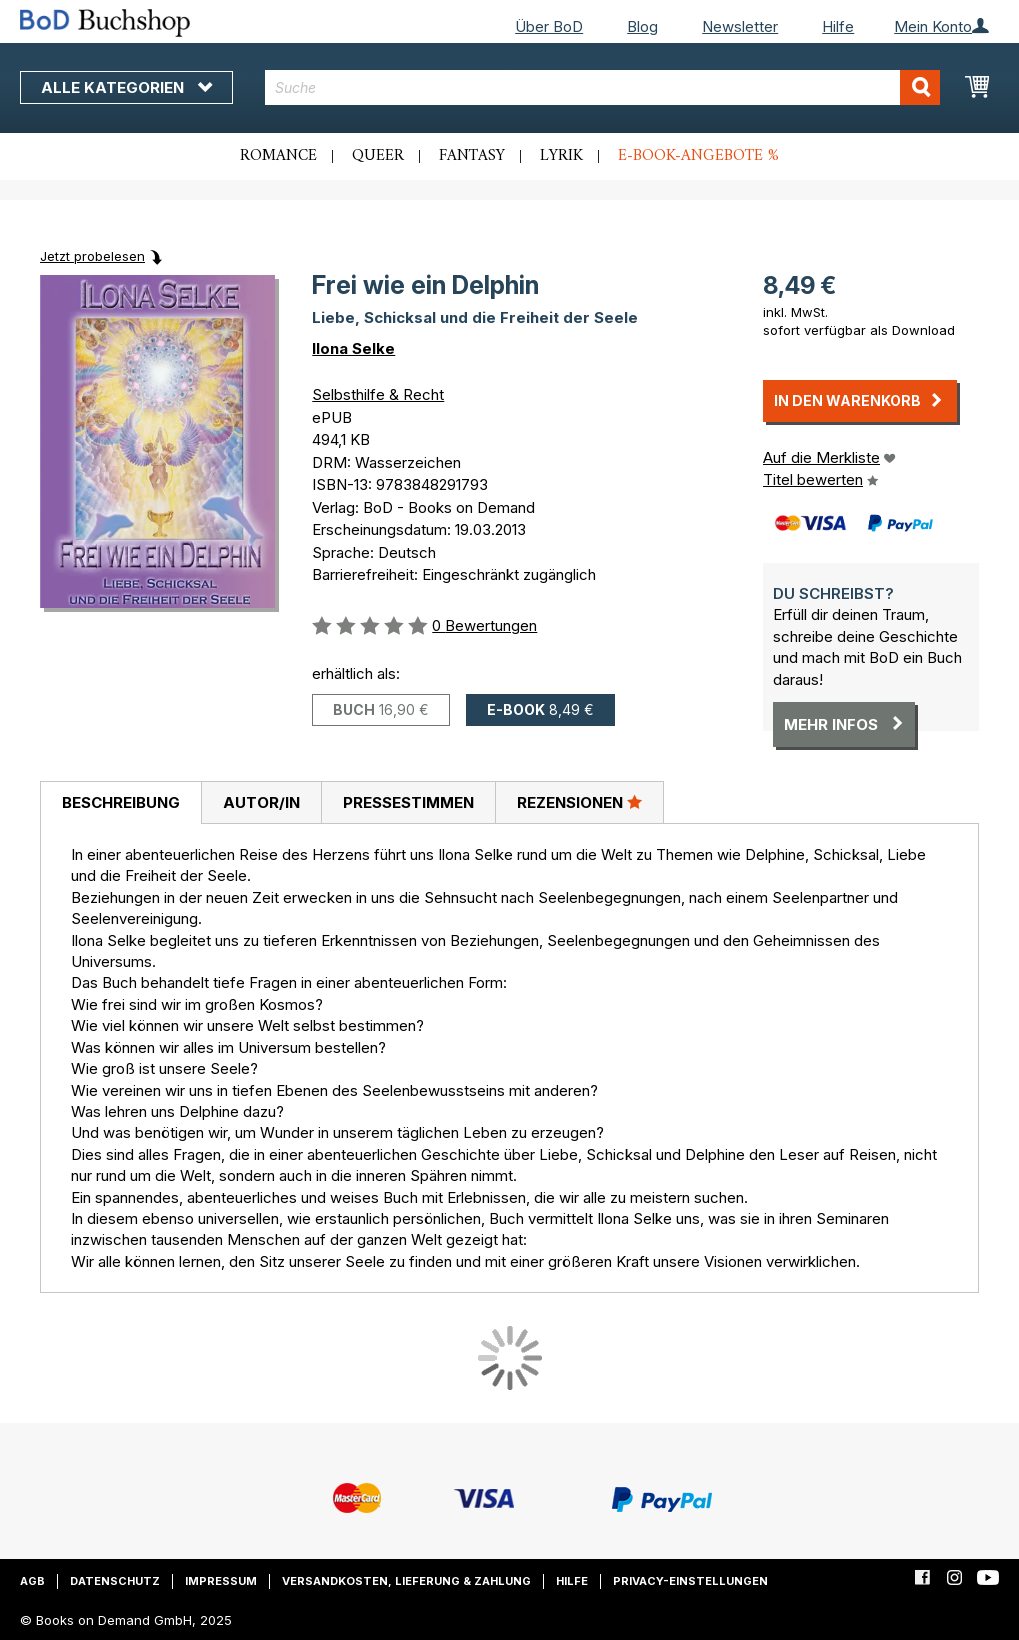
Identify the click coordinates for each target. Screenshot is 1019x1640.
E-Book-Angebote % (698, 156)
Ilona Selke (353, 348)
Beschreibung (121, 802)
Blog (642, 26)
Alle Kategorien (126, 87)
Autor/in (261, 802)
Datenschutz (115, 1581)
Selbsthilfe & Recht (378, 394)
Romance (278, 156)
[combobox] (603, 87)
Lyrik (561, 156)
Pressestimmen (408, 802)
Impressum (221, 1581)
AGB (32, 1581)
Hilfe (838, 26)
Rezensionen (579, 802)
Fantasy (472, 156)
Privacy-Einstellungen (690, 1581)
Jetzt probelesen (92, 256)
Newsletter (740, 26)
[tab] (120, 803)
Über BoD (549, 26)
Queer (378, 156)
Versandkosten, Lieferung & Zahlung (406, 1581)
